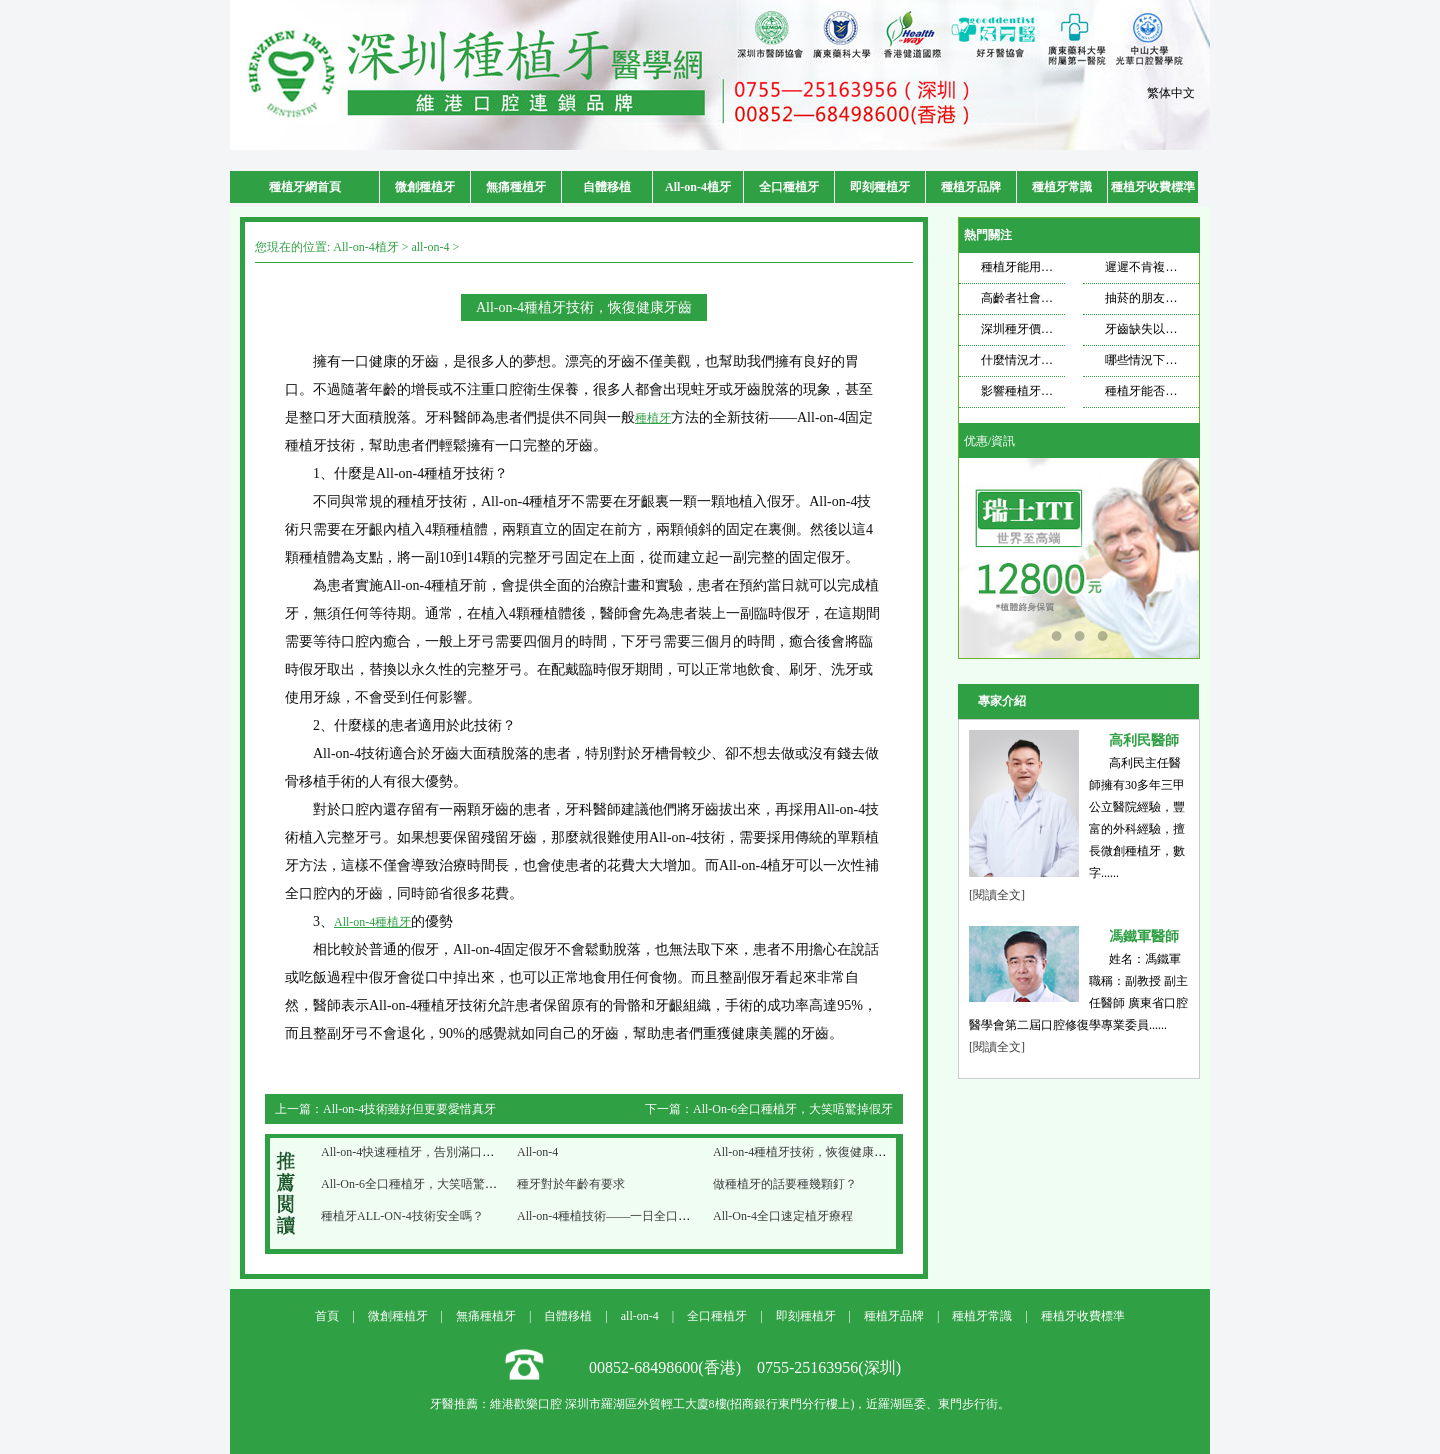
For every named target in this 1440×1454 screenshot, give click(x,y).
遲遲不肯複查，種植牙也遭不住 (1189, 267)
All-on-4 (537, 1152)
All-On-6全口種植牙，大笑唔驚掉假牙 (793, 1109)
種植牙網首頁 (305, 187)
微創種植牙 (425, 187)
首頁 (327, 1316)
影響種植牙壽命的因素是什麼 (1059, 391)
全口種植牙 (789, 187)
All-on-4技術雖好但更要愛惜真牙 (409, 1109)
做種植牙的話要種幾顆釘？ (785, 1184)
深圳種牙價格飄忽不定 (1041, 329)
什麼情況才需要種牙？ (1041, 360)
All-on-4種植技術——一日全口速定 (609, 1216)
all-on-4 (430, 247)
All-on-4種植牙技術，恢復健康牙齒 (805, 1152)
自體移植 (607, 187)
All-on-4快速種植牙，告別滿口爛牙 (413, 1152)
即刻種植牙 (880, 187)
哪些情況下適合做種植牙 (1171, 360)
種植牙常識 (1062, 187)
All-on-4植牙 (698, 187)
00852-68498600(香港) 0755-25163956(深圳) (745, 1367)
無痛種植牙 (516, 187)
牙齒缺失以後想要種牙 (1165, 329)
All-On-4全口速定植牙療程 (783, 1216)
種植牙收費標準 (1153, 187)
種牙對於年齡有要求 (571, 1184)
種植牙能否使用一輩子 (1165, 391)
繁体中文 (1171, 93)
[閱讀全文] (997, 895)
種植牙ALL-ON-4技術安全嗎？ (402, 1216)
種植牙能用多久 (1023, 267)
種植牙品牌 (971, 187)
